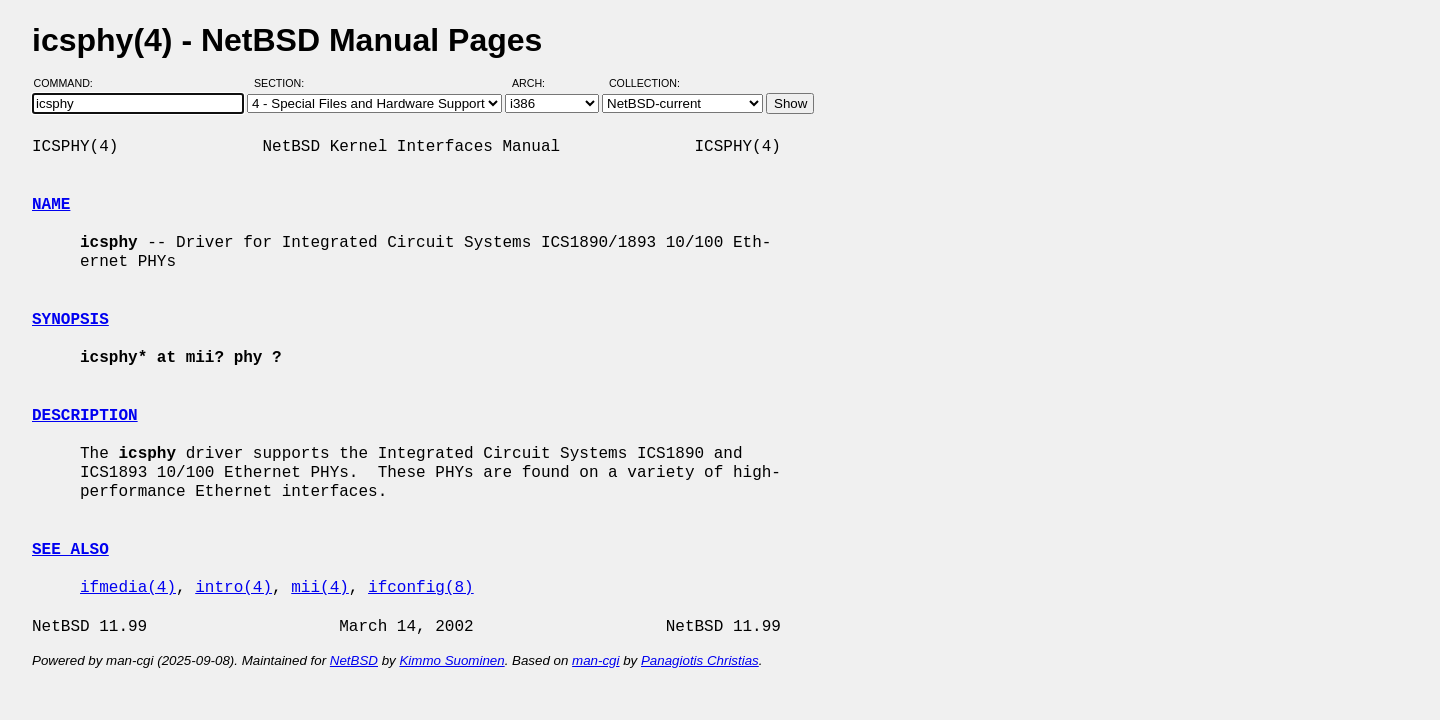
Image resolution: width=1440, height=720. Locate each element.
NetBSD (354, 660)
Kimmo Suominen (451, 660)
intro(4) (233, 588)
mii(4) (320, 588)
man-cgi (595, 660)
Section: (283, 83)
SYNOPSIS (70, 320)
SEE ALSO (70, 550)
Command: (69, 83)
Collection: (644, 83)
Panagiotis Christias (700, 660)
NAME (51, 205)
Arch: (537, 83)
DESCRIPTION (85, 416)
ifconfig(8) (421, 588)
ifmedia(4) (128, 588)
